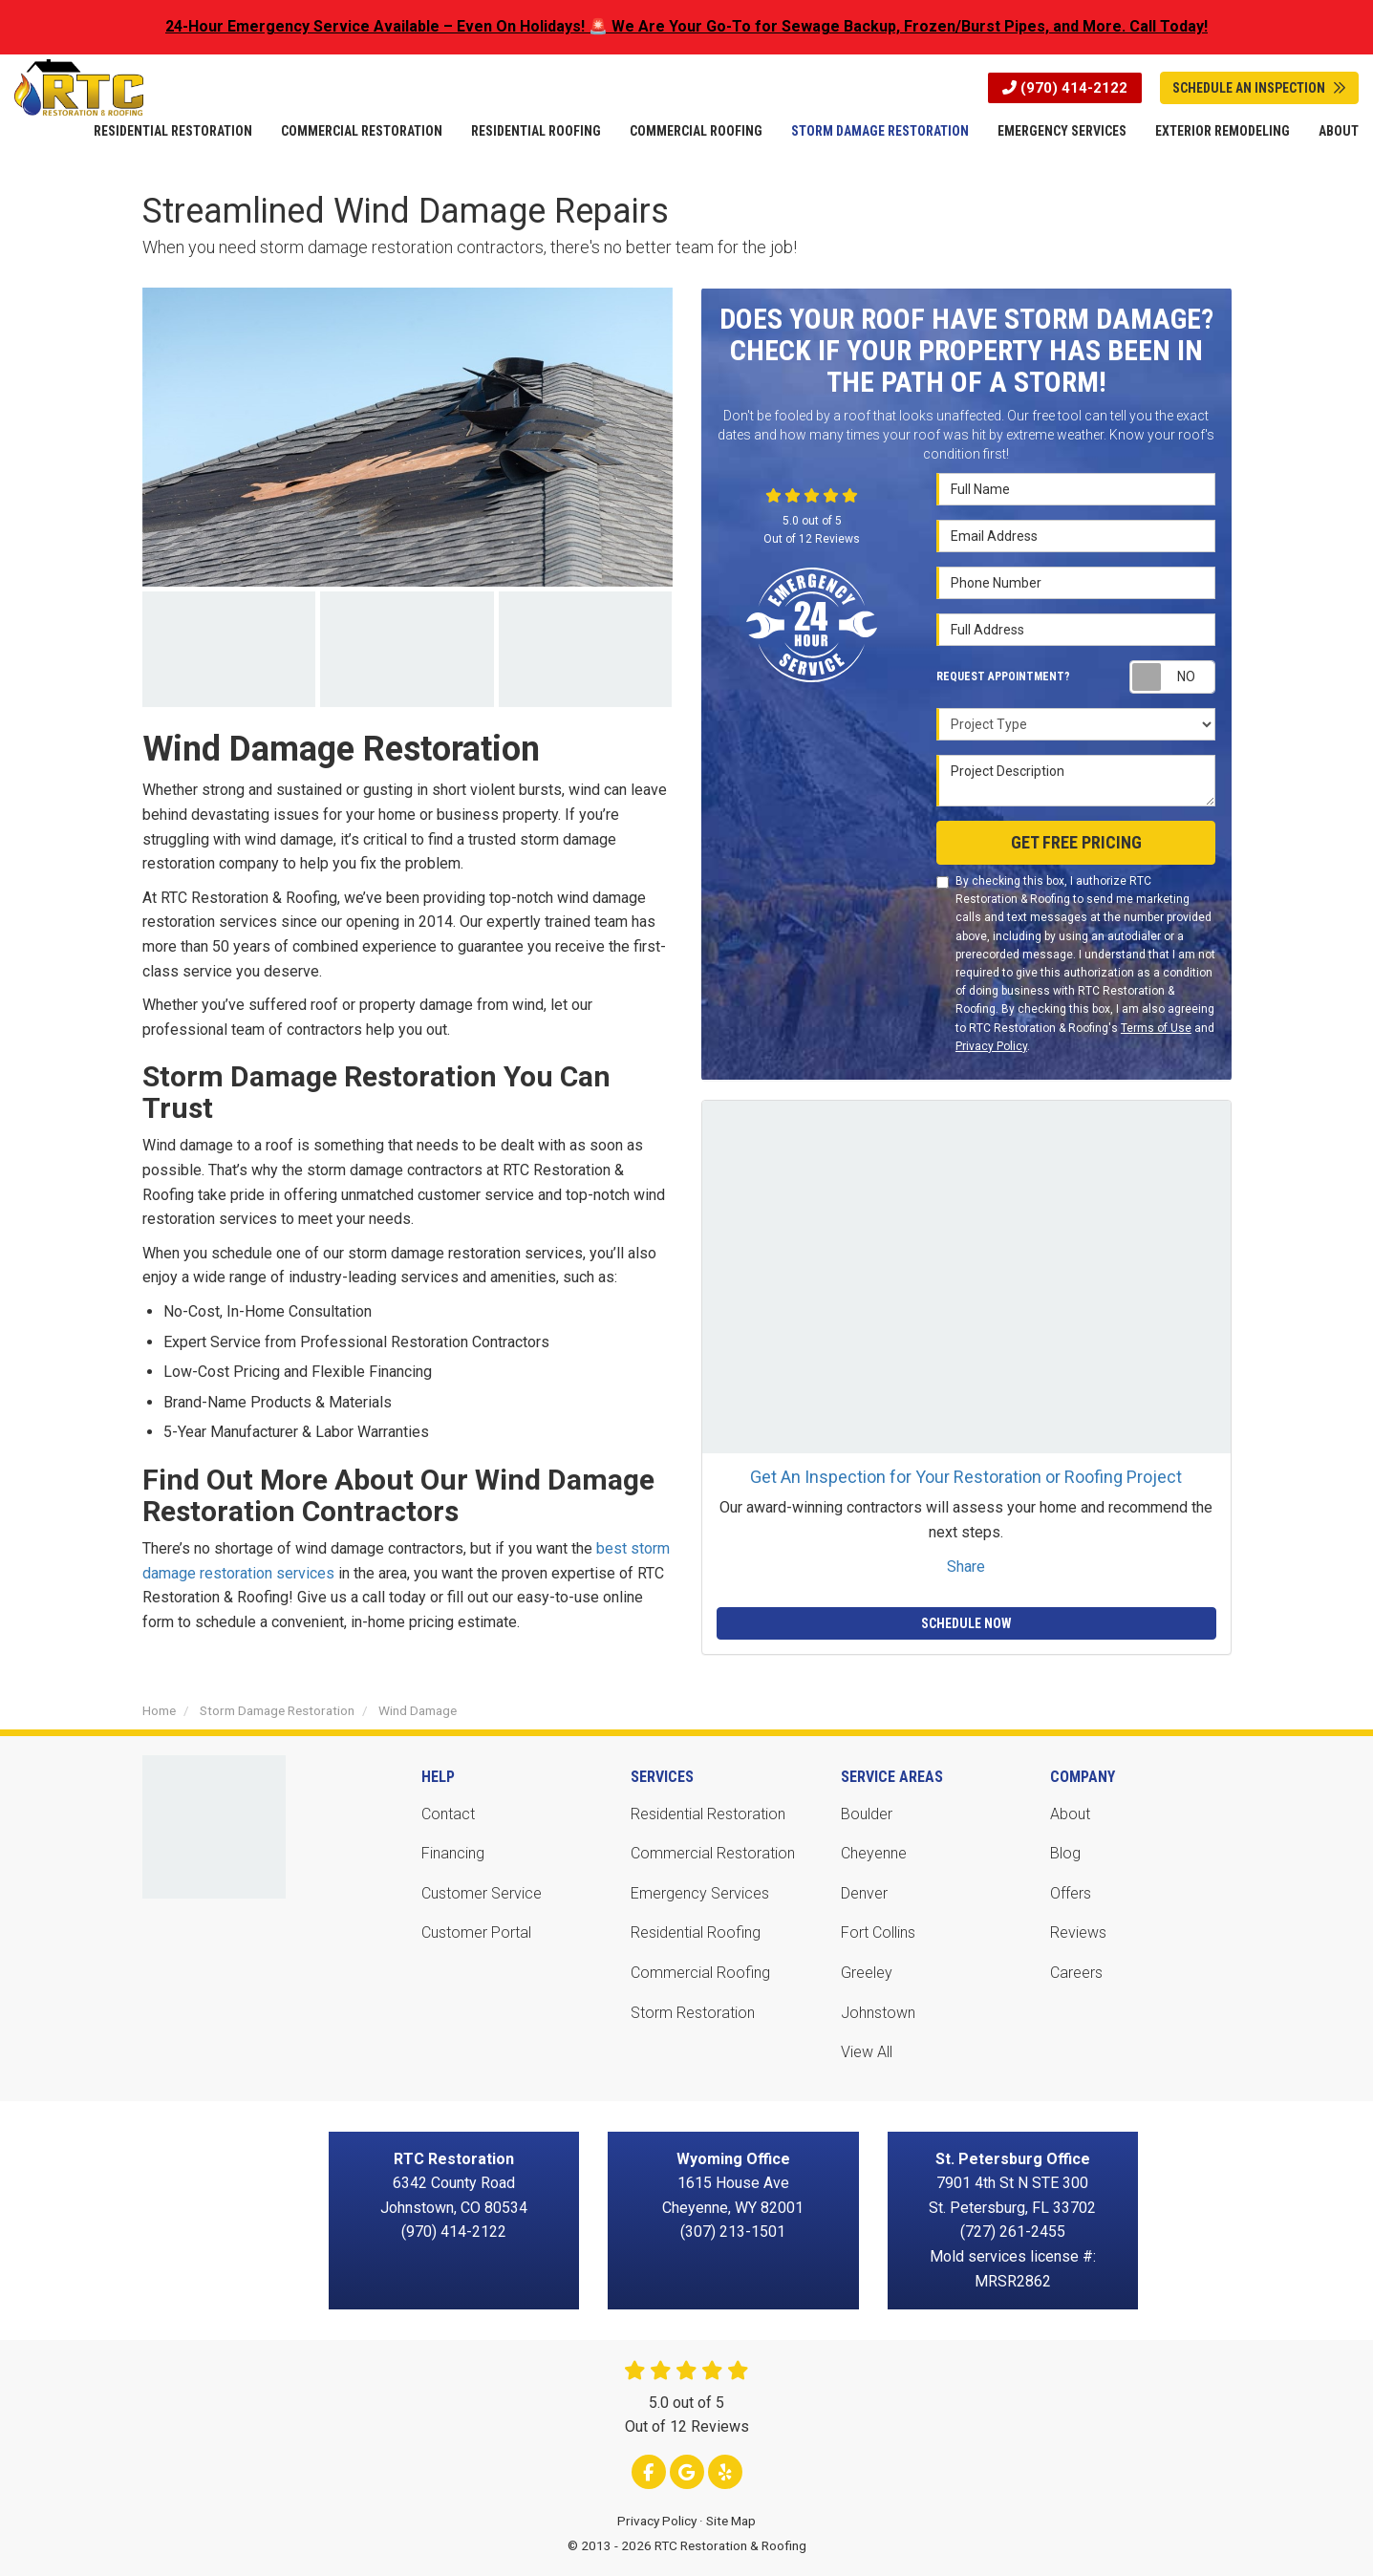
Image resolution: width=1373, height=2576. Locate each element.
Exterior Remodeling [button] (1222, 131)
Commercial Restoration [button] (361, 131)
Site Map (731, 2520)
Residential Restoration (708, 1814)
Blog (1065, 1853)
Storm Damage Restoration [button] (880, 131)
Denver (864, 1893)
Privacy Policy (991, 1046)
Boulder (866, 1814)
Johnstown (878, 2013)
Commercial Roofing (700, 1973)
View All (866, 2052)
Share (966, 1566)
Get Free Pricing (1076, 842)
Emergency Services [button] (1062, 131)
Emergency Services (700, 1893)
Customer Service (481, 1893)
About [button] (1339, 131)
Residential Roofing (696, 1932)
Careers (1076, 1973)
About (1070, 1814)
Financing (452, 1853)
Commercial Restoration (713, 1853)
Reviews (1078, 1932)
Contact (448, 1814)
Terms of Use (1156, 1028)
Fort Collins (878, 1932)
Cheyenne (874, 1853)
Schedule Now (966, 1623)
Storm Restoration (693, 2013)
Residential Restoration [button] (173, 131)
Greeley (866, 1973)
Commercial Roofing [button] (696, 131)
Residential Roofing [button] (536, 131)
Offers (1070, 1893)
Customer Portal (476, 1932)
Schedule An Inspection (1259, 88)
